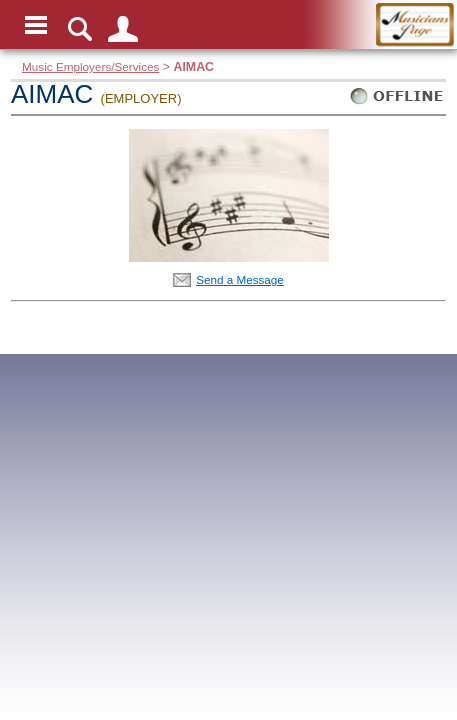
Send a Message (240, 279)
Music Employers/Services (90, 66)
